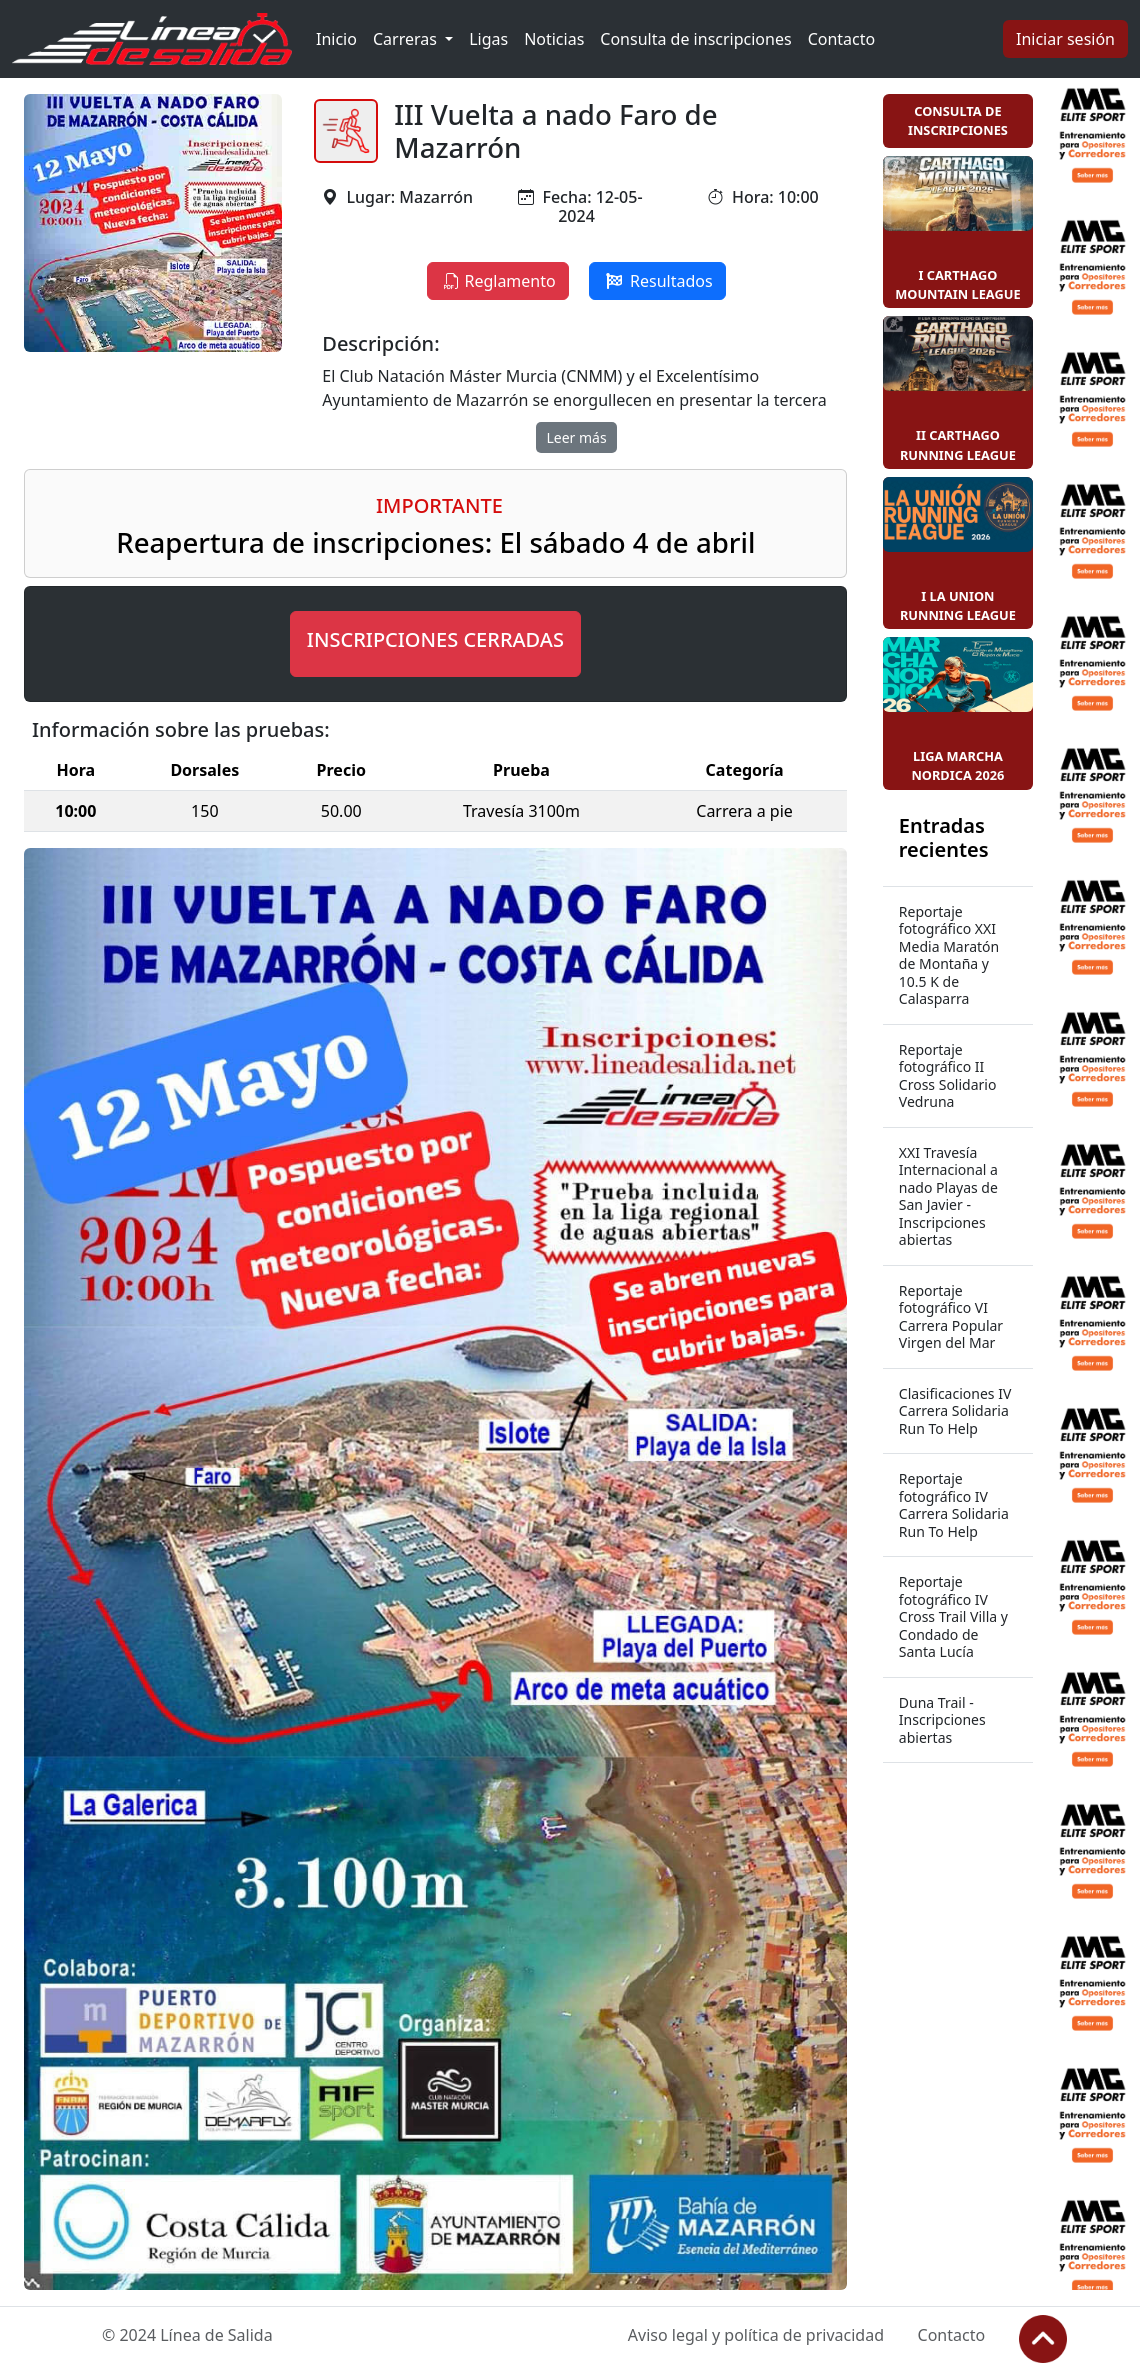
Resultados (657, 281)
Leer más (576, 437)
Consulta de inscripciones (695, 39)
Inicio (336, 39)
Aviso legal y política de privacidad (756, 2335)
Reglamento (497, 281)
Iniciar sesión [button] (1065, 39)
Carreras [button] (407, 39)
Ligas (488, 39)
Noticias (554, 39)
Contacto (842, 39)
